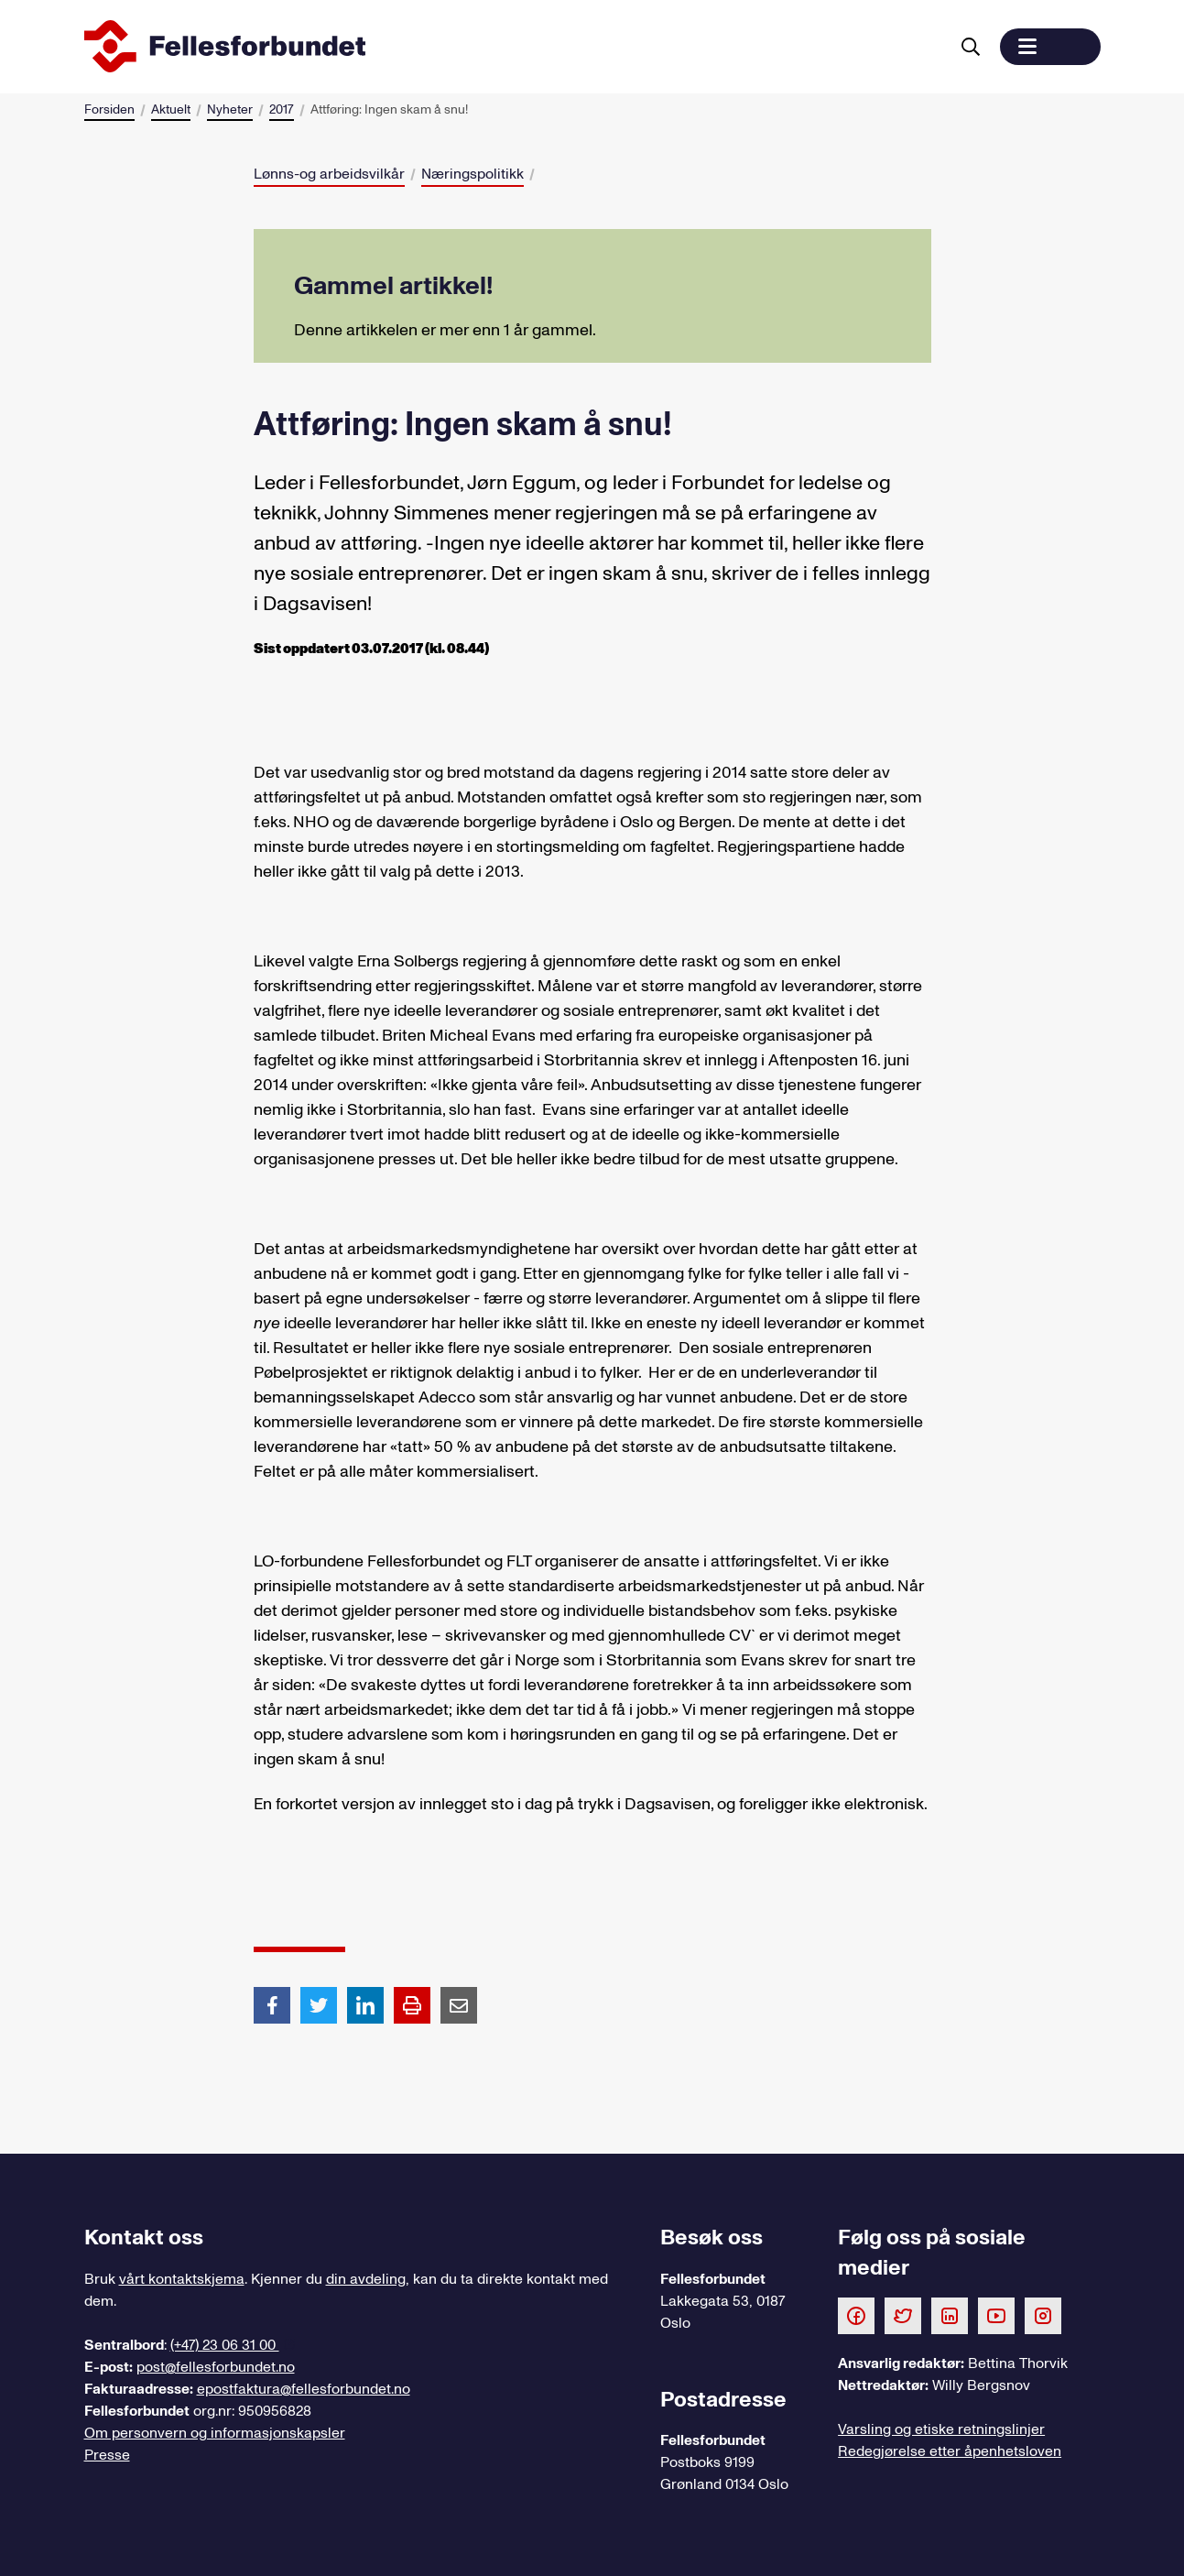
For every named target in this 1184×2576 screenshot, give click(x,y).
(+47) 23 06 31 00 (224, 2345)
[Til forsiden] (512, 46)
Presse (107, 2455)
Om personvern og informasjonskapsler (214, 2433)
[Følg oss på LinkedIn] (949, 2315)
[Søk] (970, 46)
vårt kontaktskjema (181, 2279)
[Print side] (412, 2005)
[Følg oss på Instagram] (1043, 2315)
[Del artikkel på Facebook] (272, 2004)
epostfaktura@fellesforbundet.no (303, 2389)
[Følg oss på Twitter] (903, 2315)
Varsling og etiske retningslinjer (941, 2429)
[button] (1050, 46)
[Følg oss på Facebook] (856, 2315)
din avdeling (366, 2279)
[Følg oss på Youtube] (996, 2315)
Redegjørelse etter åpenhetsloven (949, 2451)
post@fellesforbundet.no (215, 2367)
